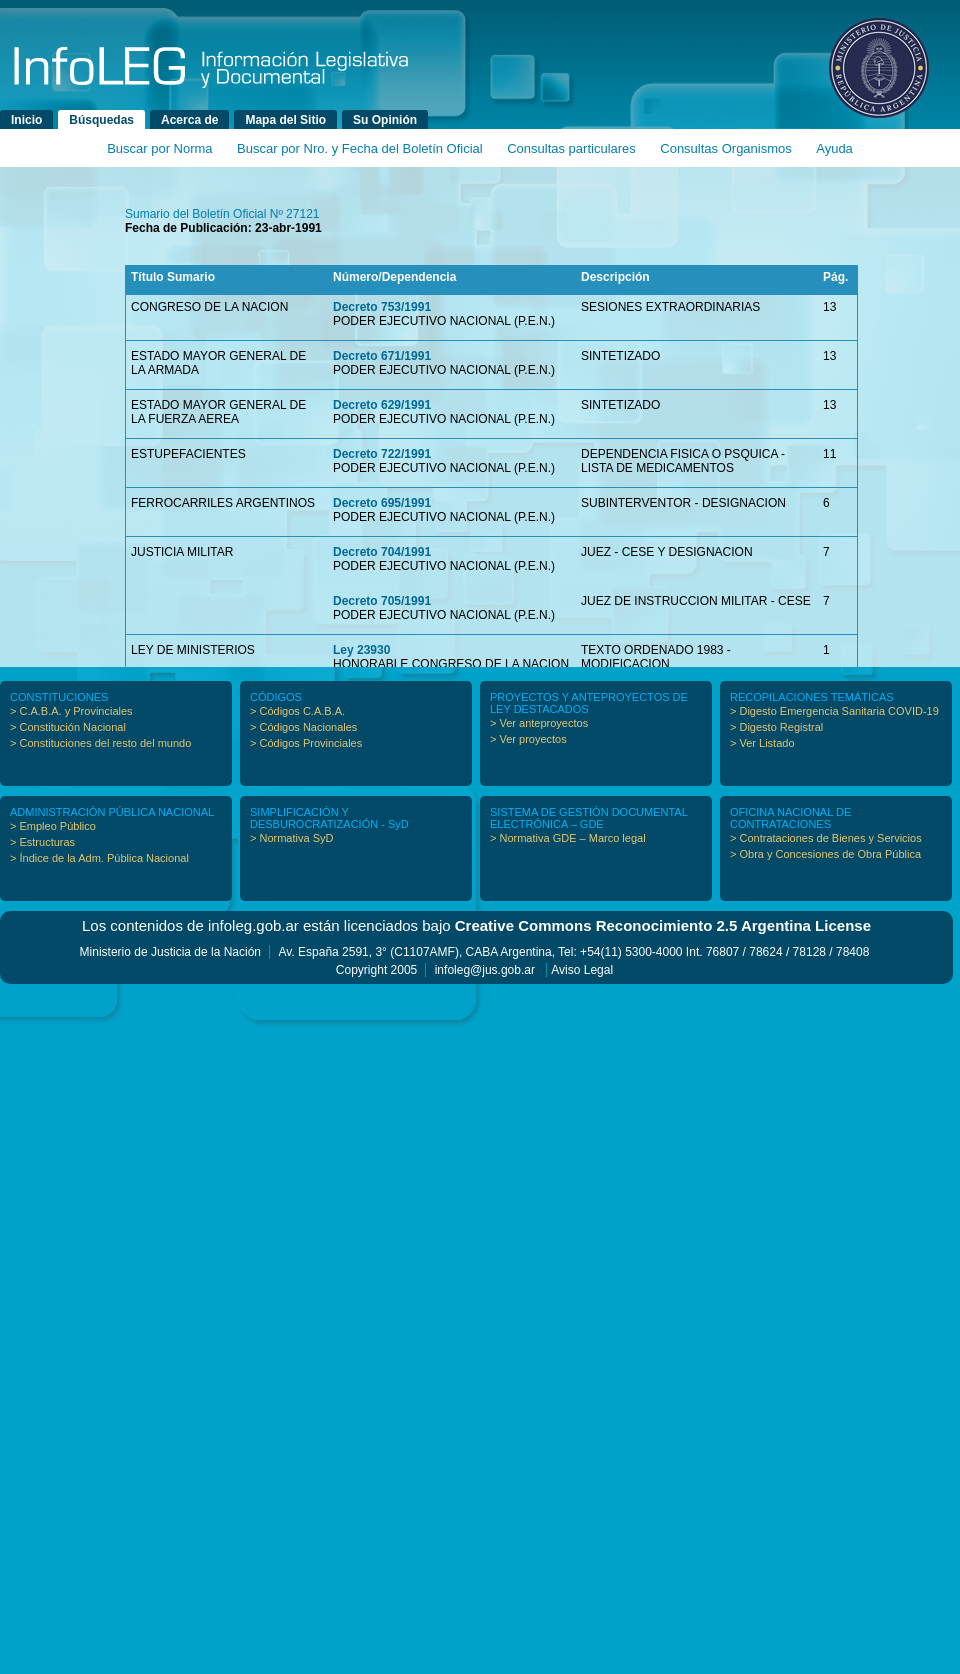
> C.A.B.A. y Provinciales (71, 711)
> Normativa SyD (291, 838)
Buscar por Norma (159, 148)
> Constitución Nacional (68, 727)
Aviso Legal (582, 970)
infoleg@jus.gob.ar (485, 970)
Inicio (26, 120)
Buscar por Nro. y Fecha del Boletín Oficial (360, 148)
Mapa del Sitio (285, 120)
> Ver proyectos (528, 739)
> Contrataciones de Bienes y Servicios (826, 838)
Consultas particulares (571, 148)
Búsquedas (101, 120)
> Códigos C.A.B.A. (297, 711)
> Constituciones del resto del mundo (100, 743)
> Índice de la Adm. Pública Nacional (99, 858)
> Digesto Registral (776, 727)
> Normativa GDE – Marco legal (568, 838)
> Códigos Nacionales (303, 727)
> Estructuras (42, 842)
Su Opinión (385, 120)
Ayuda (834, 148)
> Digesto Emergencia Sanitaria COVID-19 (834, 711)
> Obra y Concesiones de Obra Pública (825, 854)
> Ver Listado (762, 743)
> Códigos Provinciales (306, 743)
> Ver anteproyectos (539, 723)
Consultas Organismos (726, 148)
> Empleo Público (53, 826)
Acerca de (189, 120)
